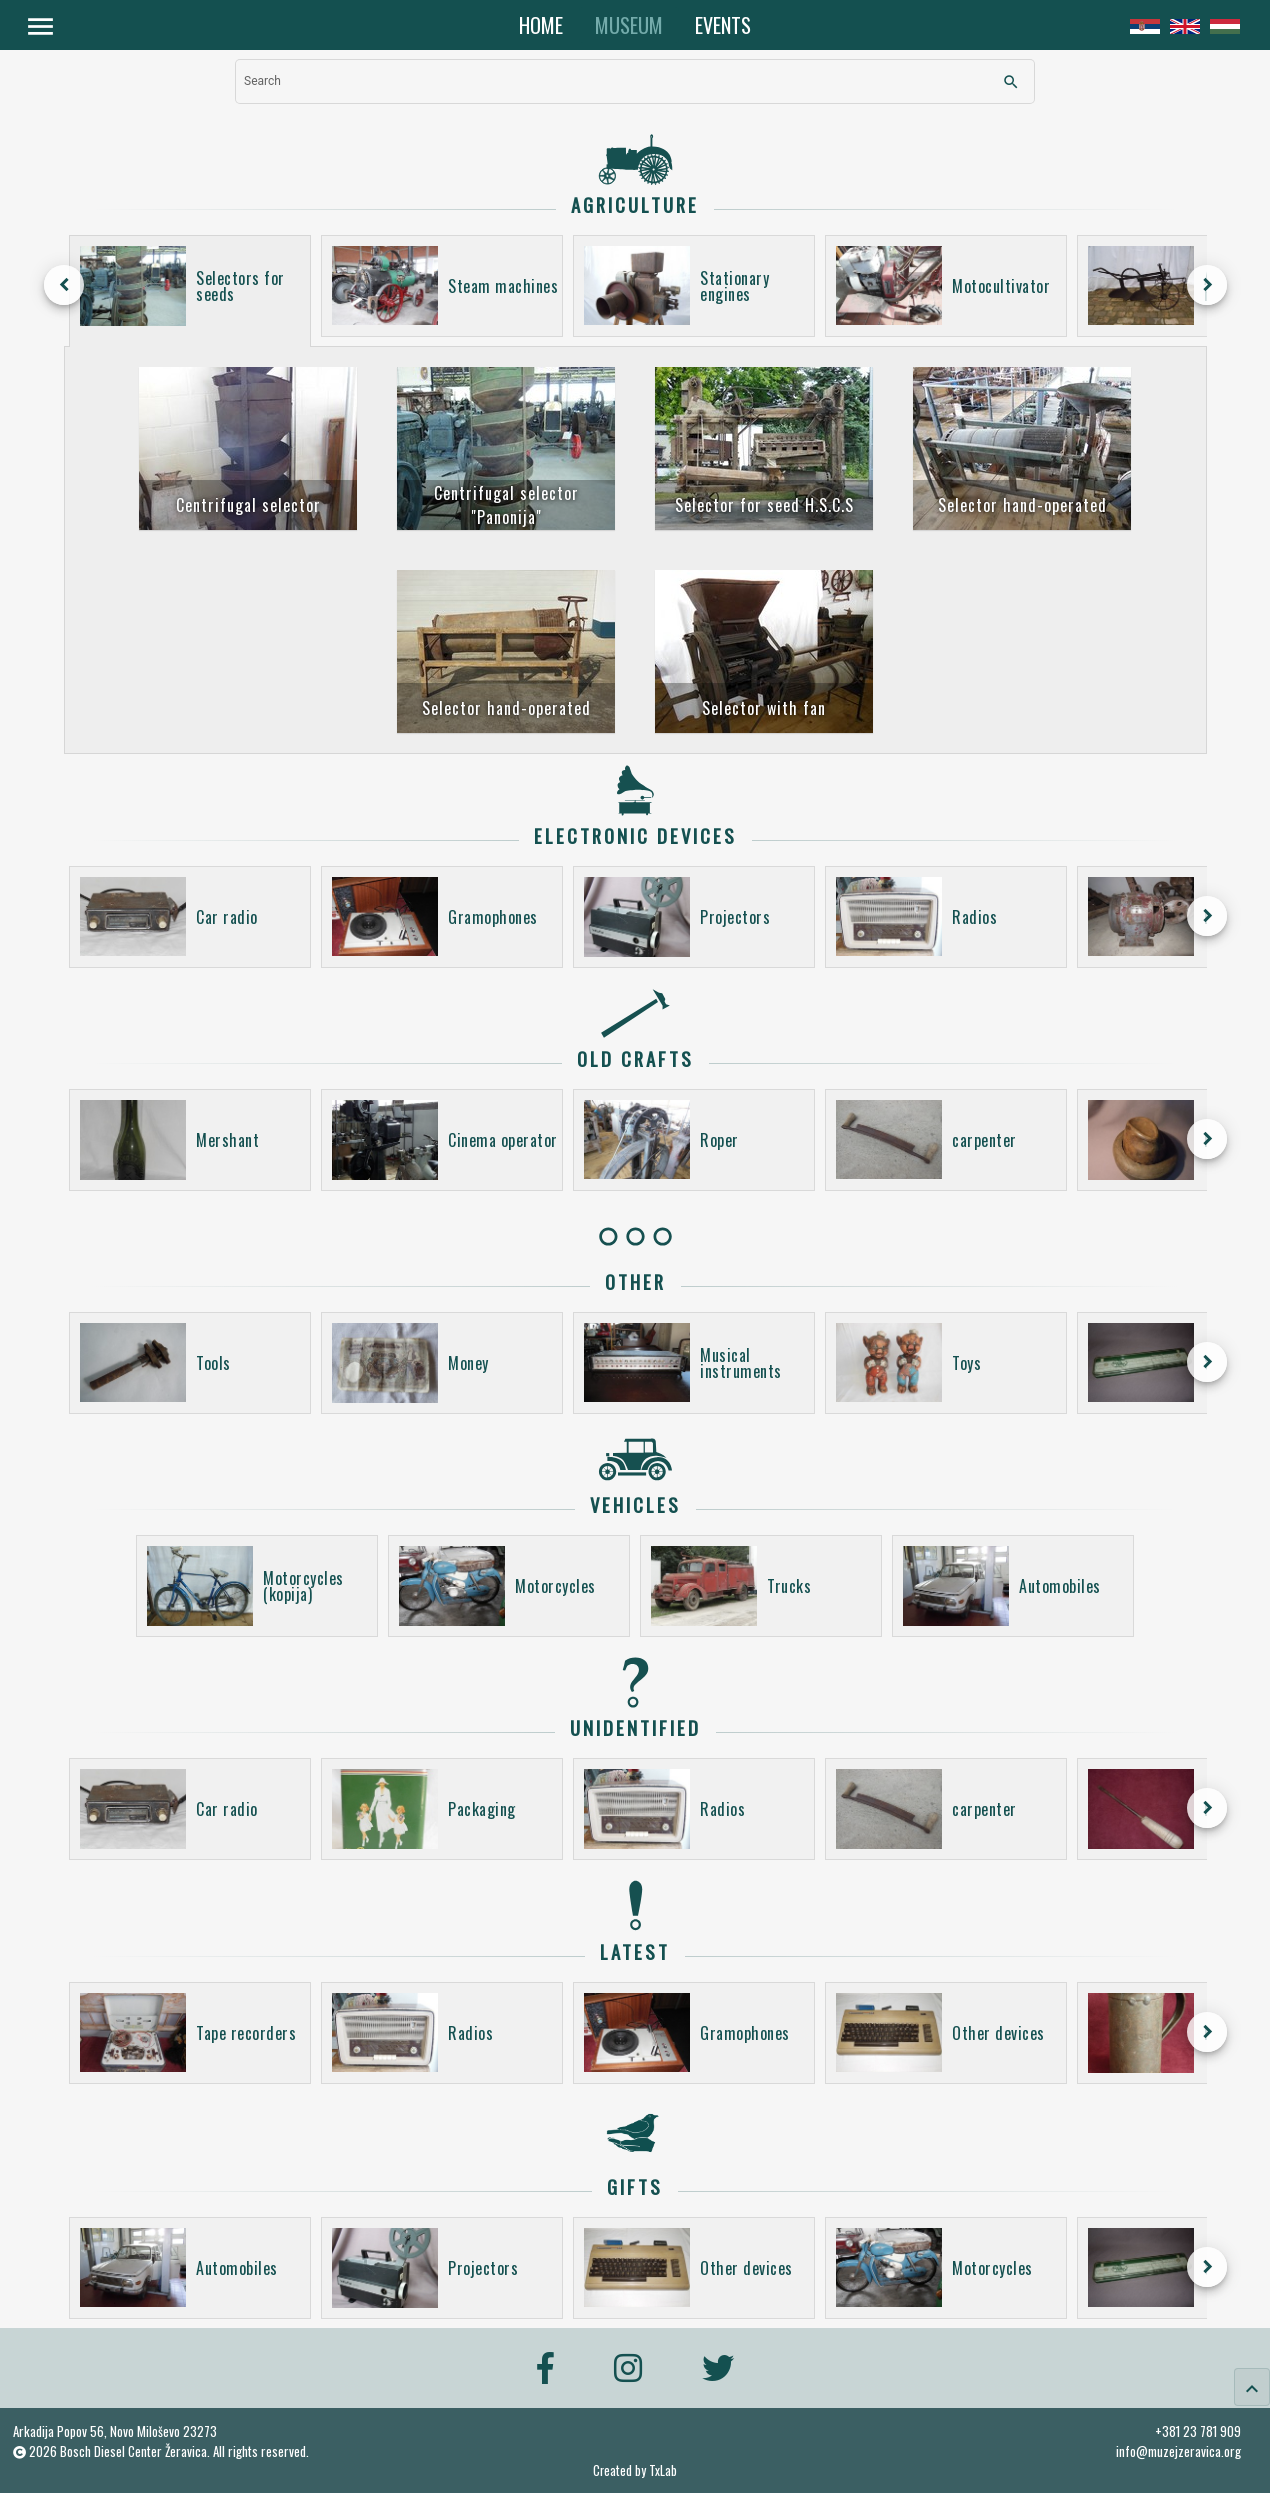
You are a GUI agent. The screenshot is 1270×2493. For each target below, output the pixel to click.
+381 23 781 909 (1198, 2431)
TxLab (663, 2470)
